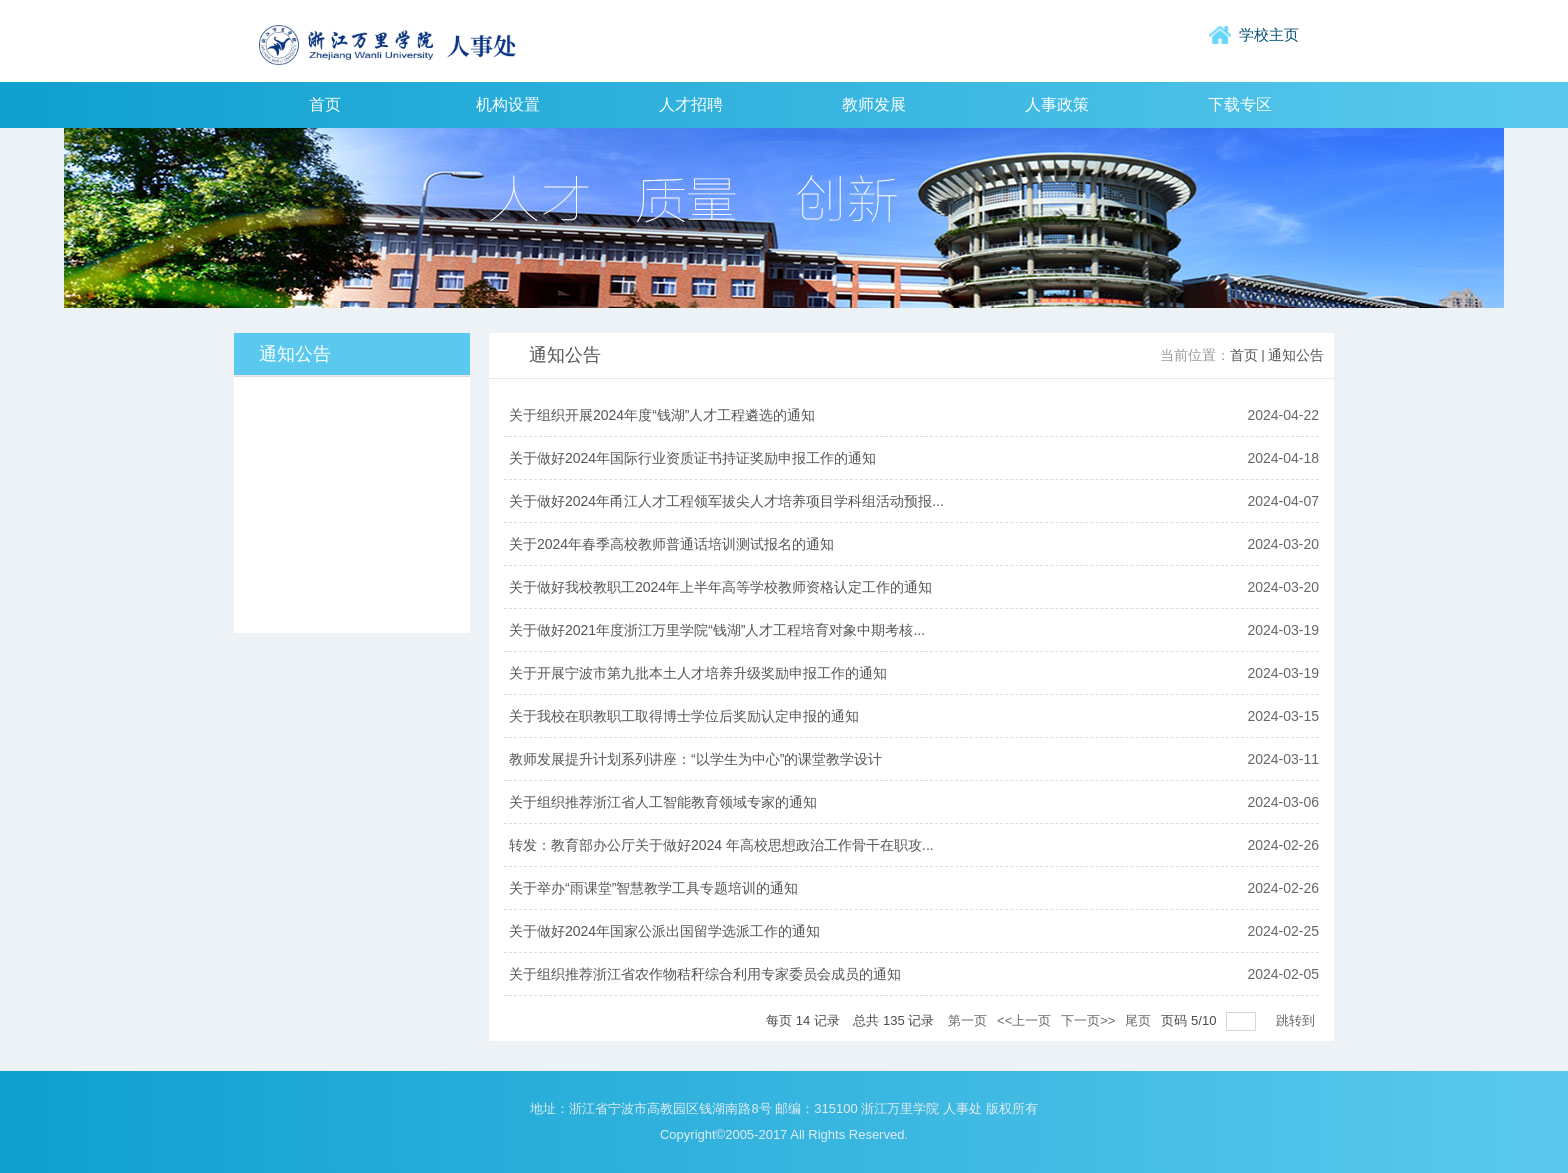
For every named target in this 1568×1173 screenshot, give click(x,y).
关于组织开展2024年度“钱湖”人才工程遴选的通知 (662, 415)
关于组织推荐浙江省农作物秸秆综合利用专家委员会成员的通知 (705, 974)
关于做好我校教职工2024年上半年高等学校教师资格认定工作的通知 (720, 587)
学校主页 (1269, 34)
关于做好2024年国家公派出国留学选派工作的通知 (664, 931)
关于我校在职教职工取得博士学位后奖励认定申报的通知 (684, 716)
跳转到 (1297, 1020)
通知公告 (1296, 355)
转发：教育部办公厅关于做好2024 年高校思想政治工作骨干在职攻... (721, 845)
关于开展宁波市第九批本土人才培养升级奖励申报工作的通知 (698, 673)
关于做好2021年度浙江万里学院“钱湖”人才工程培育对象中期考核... (717, 630)
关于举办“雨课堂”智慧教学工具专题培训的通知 (653, 888)
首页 (1244, 355)
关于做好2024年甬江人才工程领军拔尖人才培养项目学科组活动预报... (726, 501)
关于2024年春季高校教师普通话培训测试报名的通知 (671, 544)
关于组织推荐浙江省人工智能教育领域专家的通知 (663, 802)
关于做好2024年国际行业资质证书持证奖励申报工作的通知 (692, 458)
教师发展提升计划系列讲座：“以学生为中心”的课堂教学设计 (695, 759)
